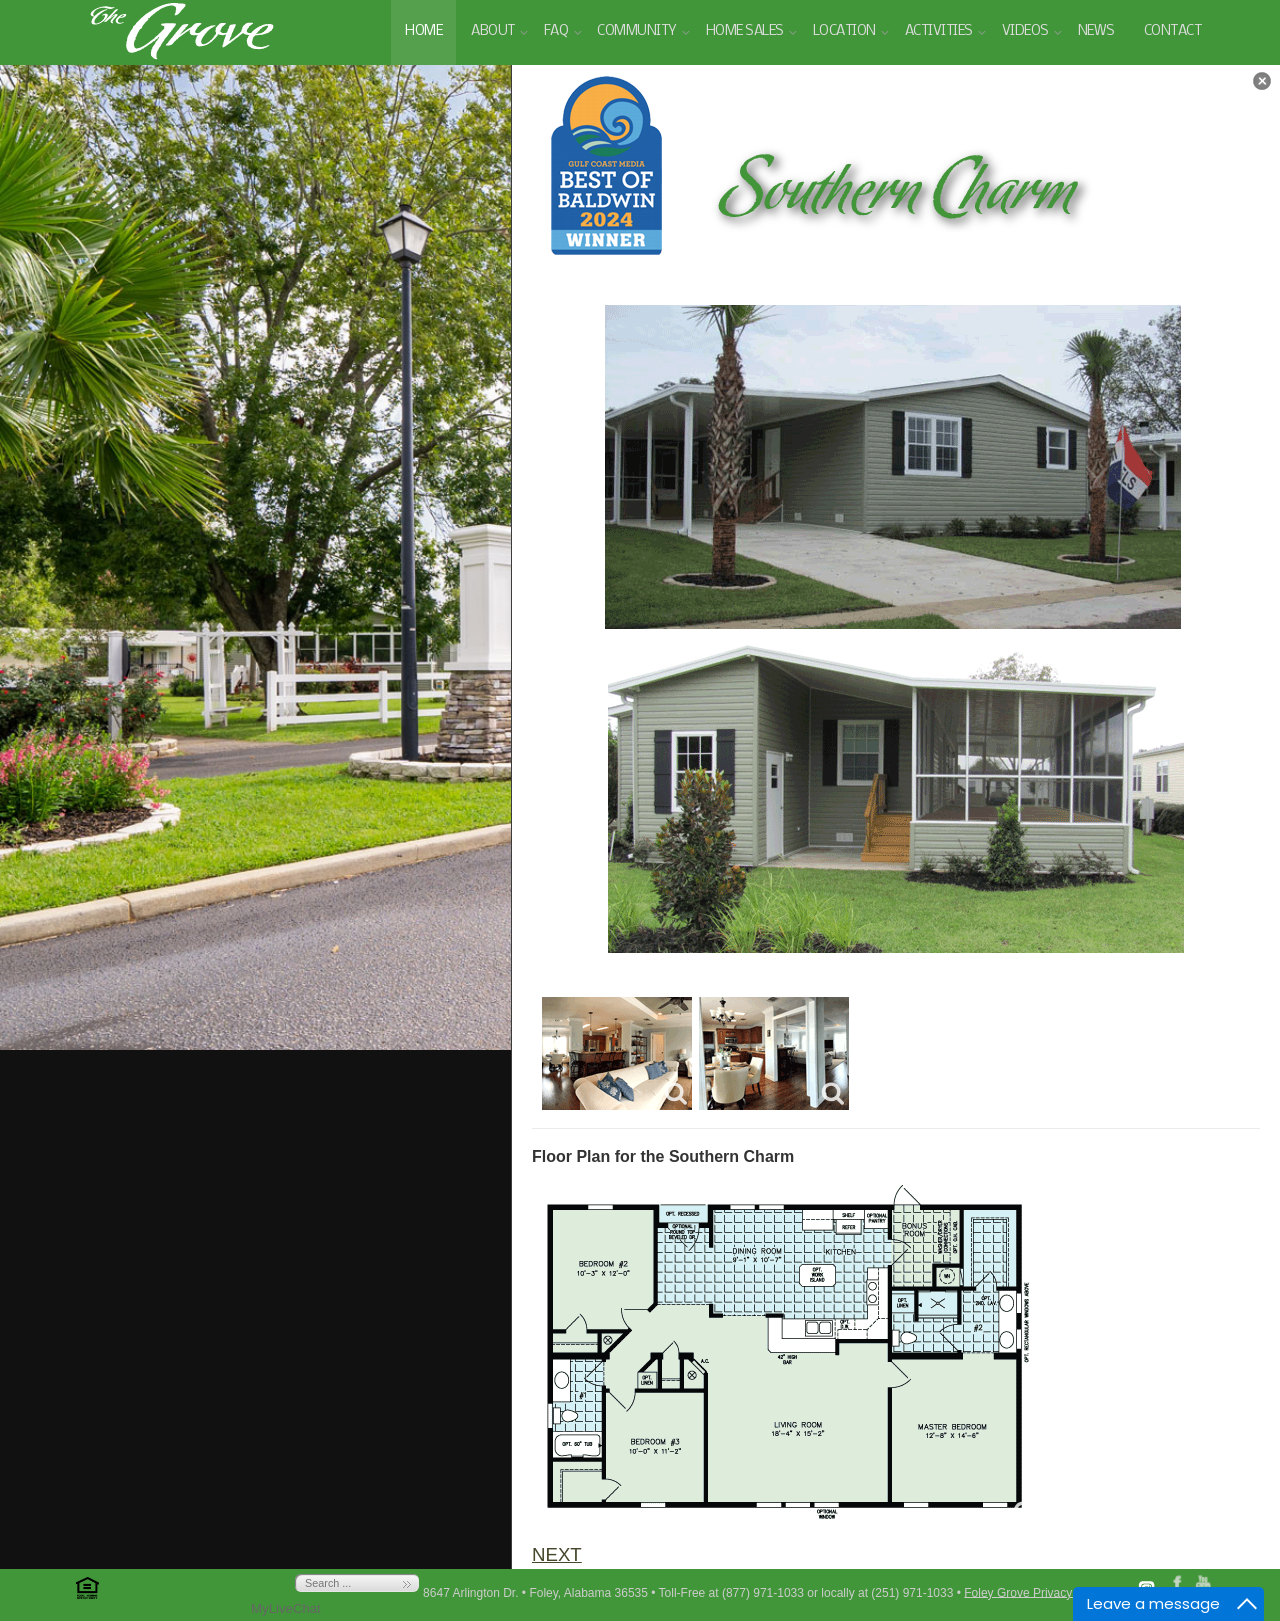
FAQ (556, 31)
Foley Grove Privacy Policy (1035, 1592)
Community (637, 31)
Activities (939, 31)
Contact (1173, 31)
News (1096, 31)
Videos (1025, 31)
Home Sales (745, 31)
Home (423, 31)
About (493, 31)
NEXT (557, 1554)
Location (844, 31)
